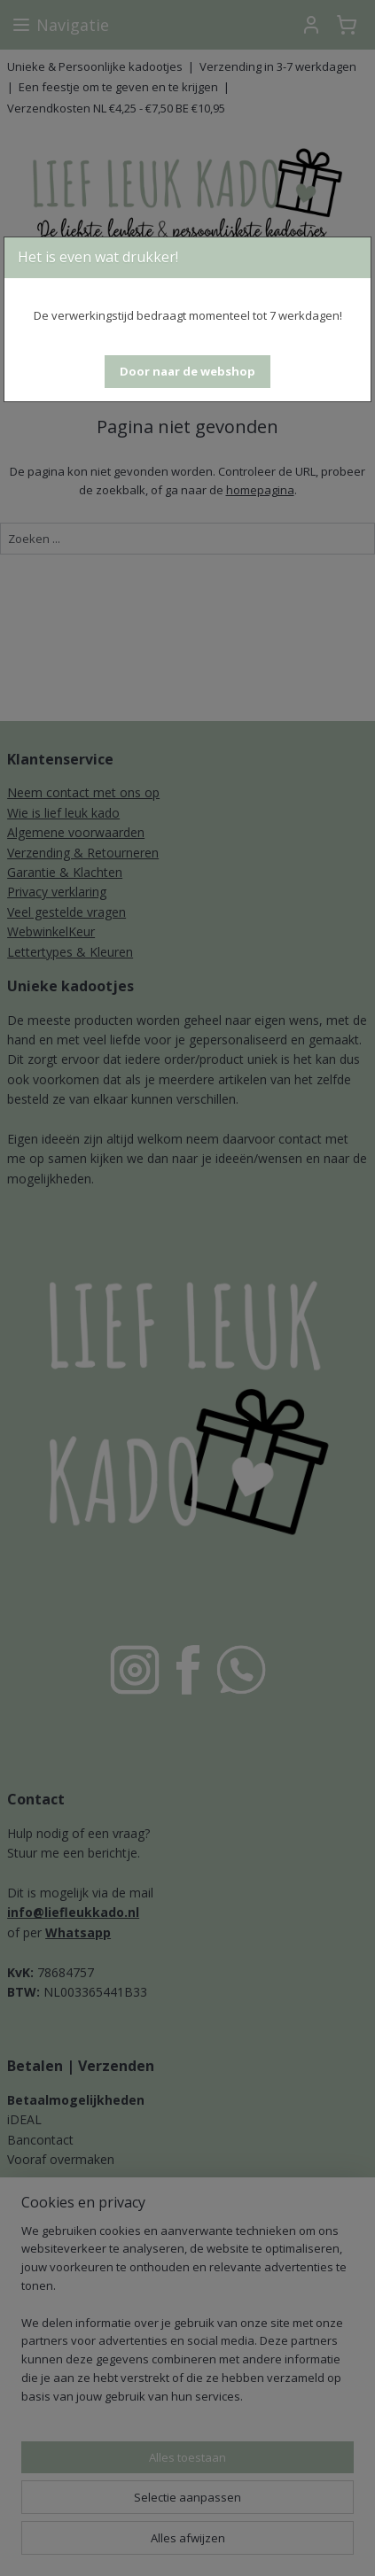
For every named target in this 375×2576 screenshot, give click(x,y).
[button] (187, 371)
